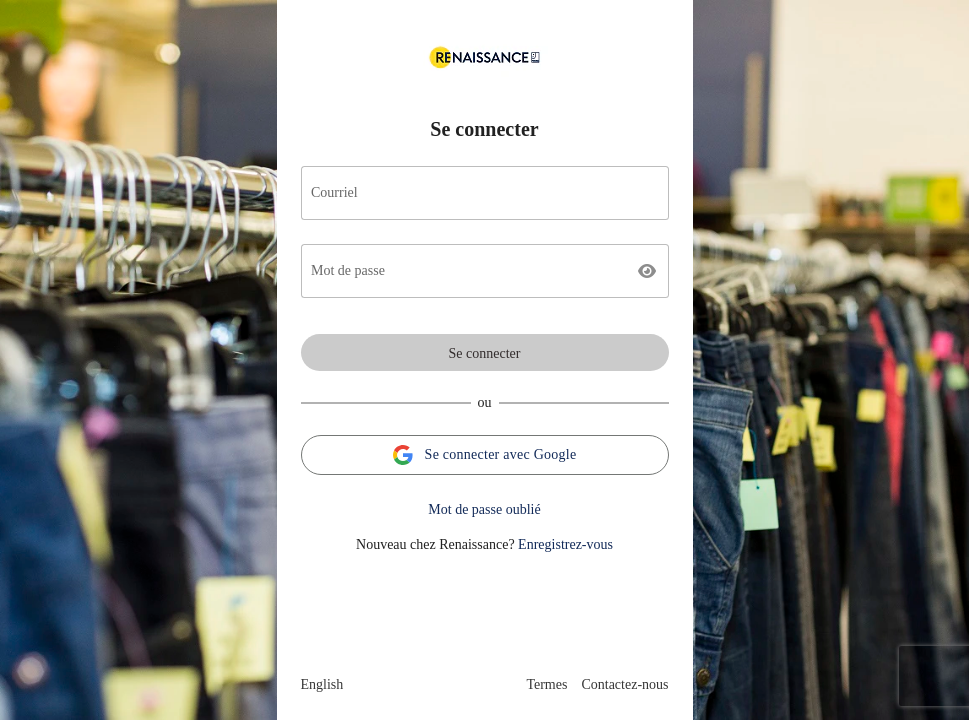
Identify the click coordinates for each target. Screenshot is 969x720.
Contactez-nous (624, 684)
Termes (546, 684)
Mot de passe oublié (484, 509)
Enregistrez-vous (565, 544)
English (322, 684)
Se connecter (485, 353)
